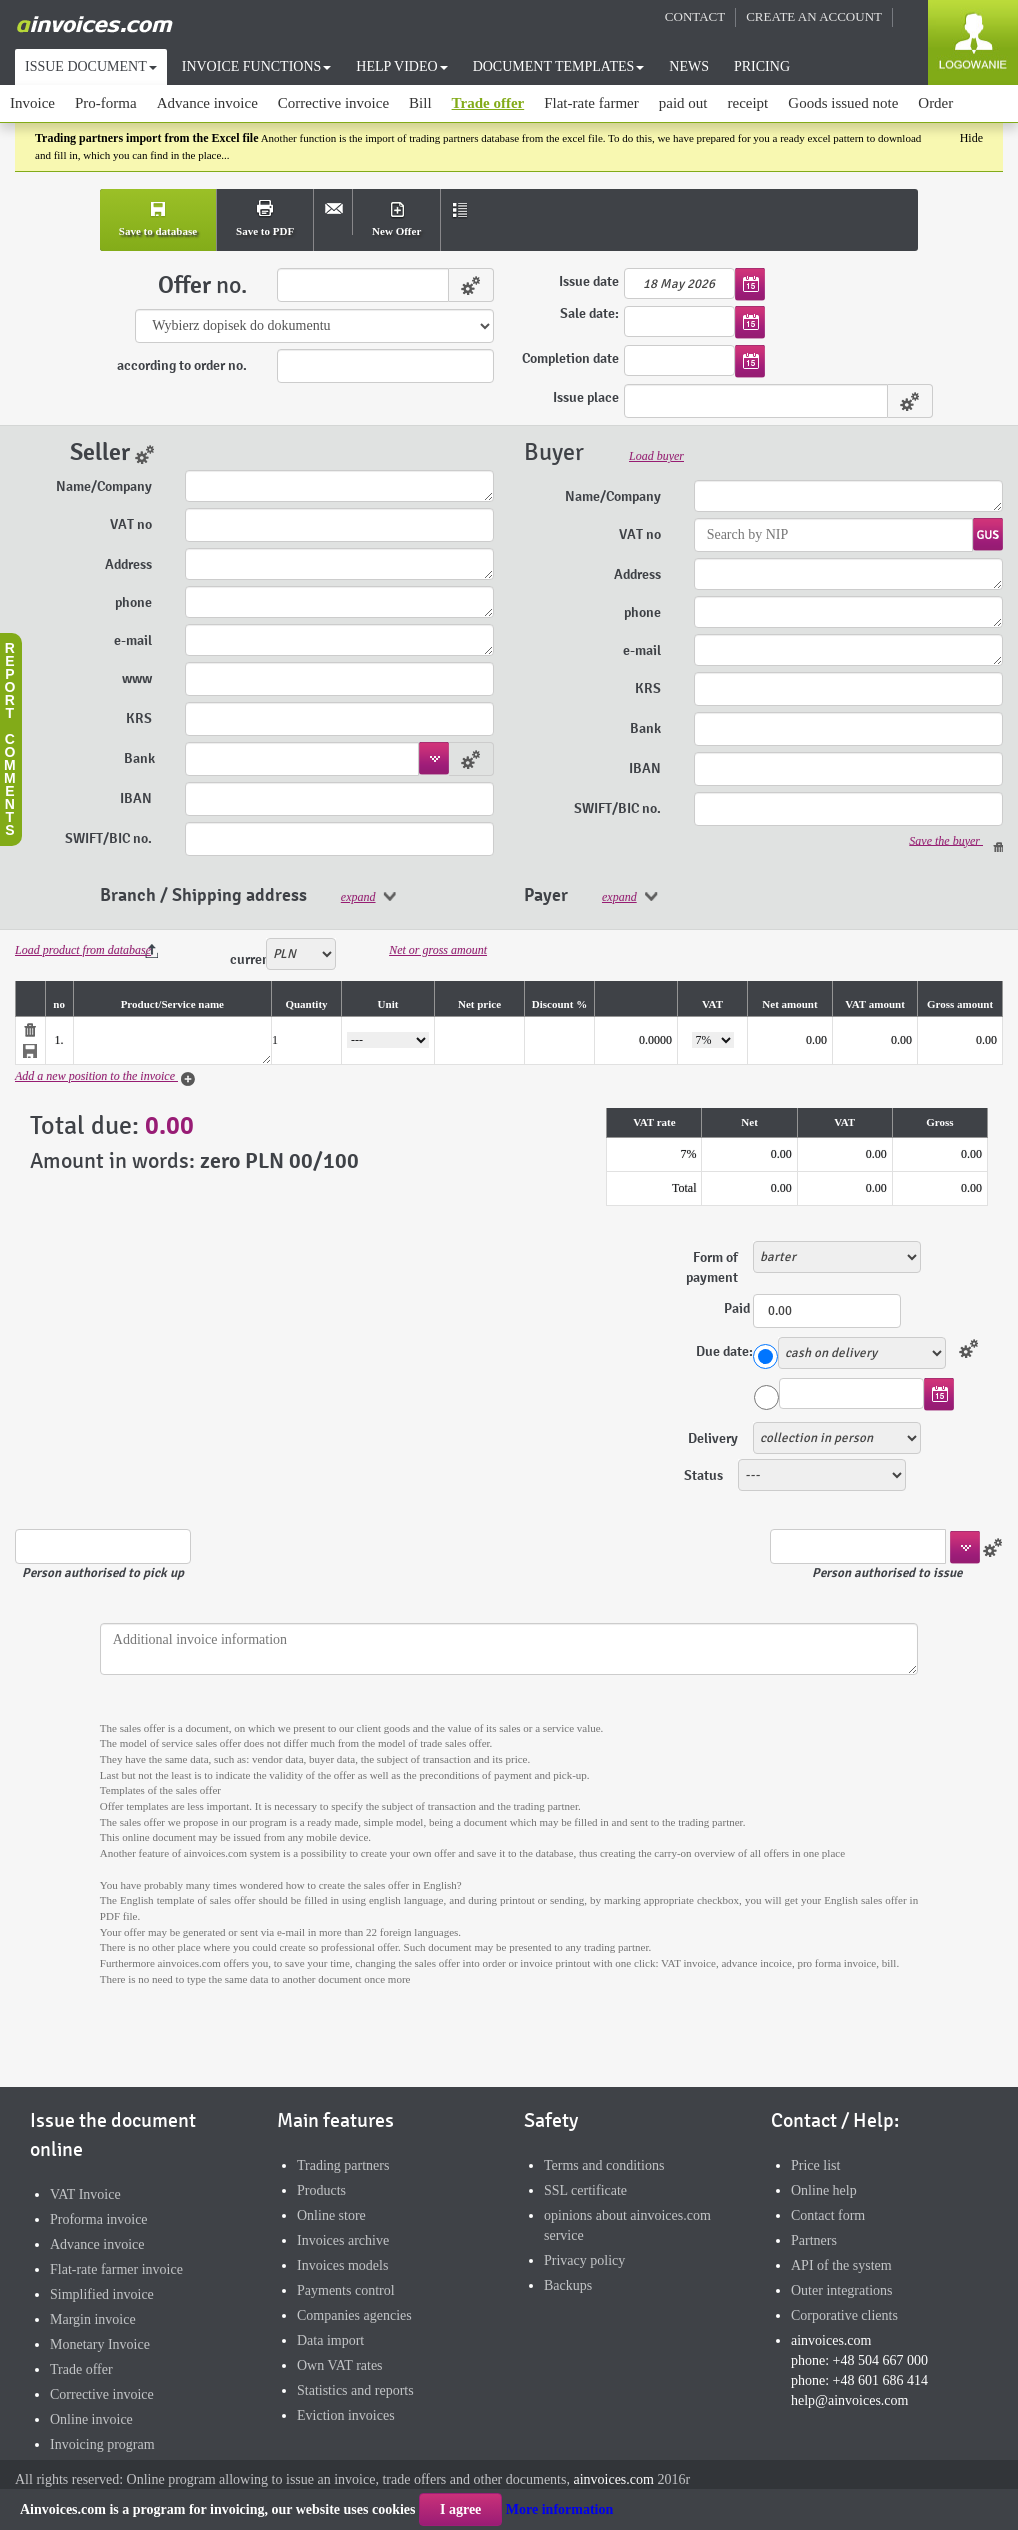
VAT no (132, 524)
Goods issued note (843, 103)
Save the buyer (956, 842)
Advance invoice (207, 103)
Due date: (724, 1351)
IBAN (137, 798)
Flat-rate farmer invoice (116, 2269)
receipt (747, 103)
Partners (814, 2240)
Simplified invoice (102, 2294)
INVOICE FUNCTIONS (257, 66)
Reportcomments (10, 739)
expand (358, 897)
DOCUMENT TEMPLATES (559, 66)
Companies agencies (354, 2315)
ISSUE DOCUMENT (91, 66)
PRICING (762, 66)
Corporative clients (844, 2315)
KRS (140, 718)
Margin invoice (93, 2319)
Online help (824, 2190)
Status (703, 1475)
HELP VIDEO (401, 66)
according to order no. (182, 365)
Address (130, 564)
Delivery (713, 1438)
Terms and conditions (604, 2165)
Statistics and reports (355, 2390)
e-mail (134, 640)
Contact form (828, 2215)
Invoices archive (343, 2240)
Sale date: (589, 314)
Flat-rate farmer (591, 103)
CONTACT (695, 16)
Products (321, 2190)
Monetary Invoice (100, 2344)
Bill (420, 103)
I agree (460, 2509)
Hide (971, 138)
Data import (330, 2340)
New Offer (396, 231)
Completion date (570, 358)
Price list (815, 2165)
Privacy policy (584, 2260)
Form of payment (712, 1267)
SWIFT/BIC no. (110, 838)
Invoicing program (102, 2444)
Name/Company (105, 486)
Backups (568, 2285)
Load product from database (83, 950)
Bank (139, 758)
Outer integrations (841, 2290)
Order (935, 103)
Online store (331, 2215)
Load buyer (656, 456)
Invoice (32, 103)
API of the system (841, 2265)
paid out (683, 103)
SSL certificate (585, 2190)
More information (559, 2509)
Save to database (158, 231)
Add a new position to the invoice (106, 1078)
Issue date (589, 281)
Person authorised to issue (887, 1573)
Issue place (586, 397)
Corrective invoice (333, 103)
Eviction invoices (346, 2415)
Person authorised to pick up (103, 1573)
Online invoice (91, 2419)
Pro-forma (106, 103)
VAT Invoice (85, 2194)
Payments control (346, 2290)
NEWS (689, 66)
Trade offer (488, 103)
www (138, 678)
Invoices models (342, 2265)
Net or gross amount (438, 950)
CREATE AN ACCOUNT (814, 16)
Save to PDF (265, 231)
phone (135, 602)
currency (248, 959)
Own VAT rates (340, 2365)
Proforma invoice (99, 2219)
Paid (738, 1308)
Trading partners (343, 2165)
